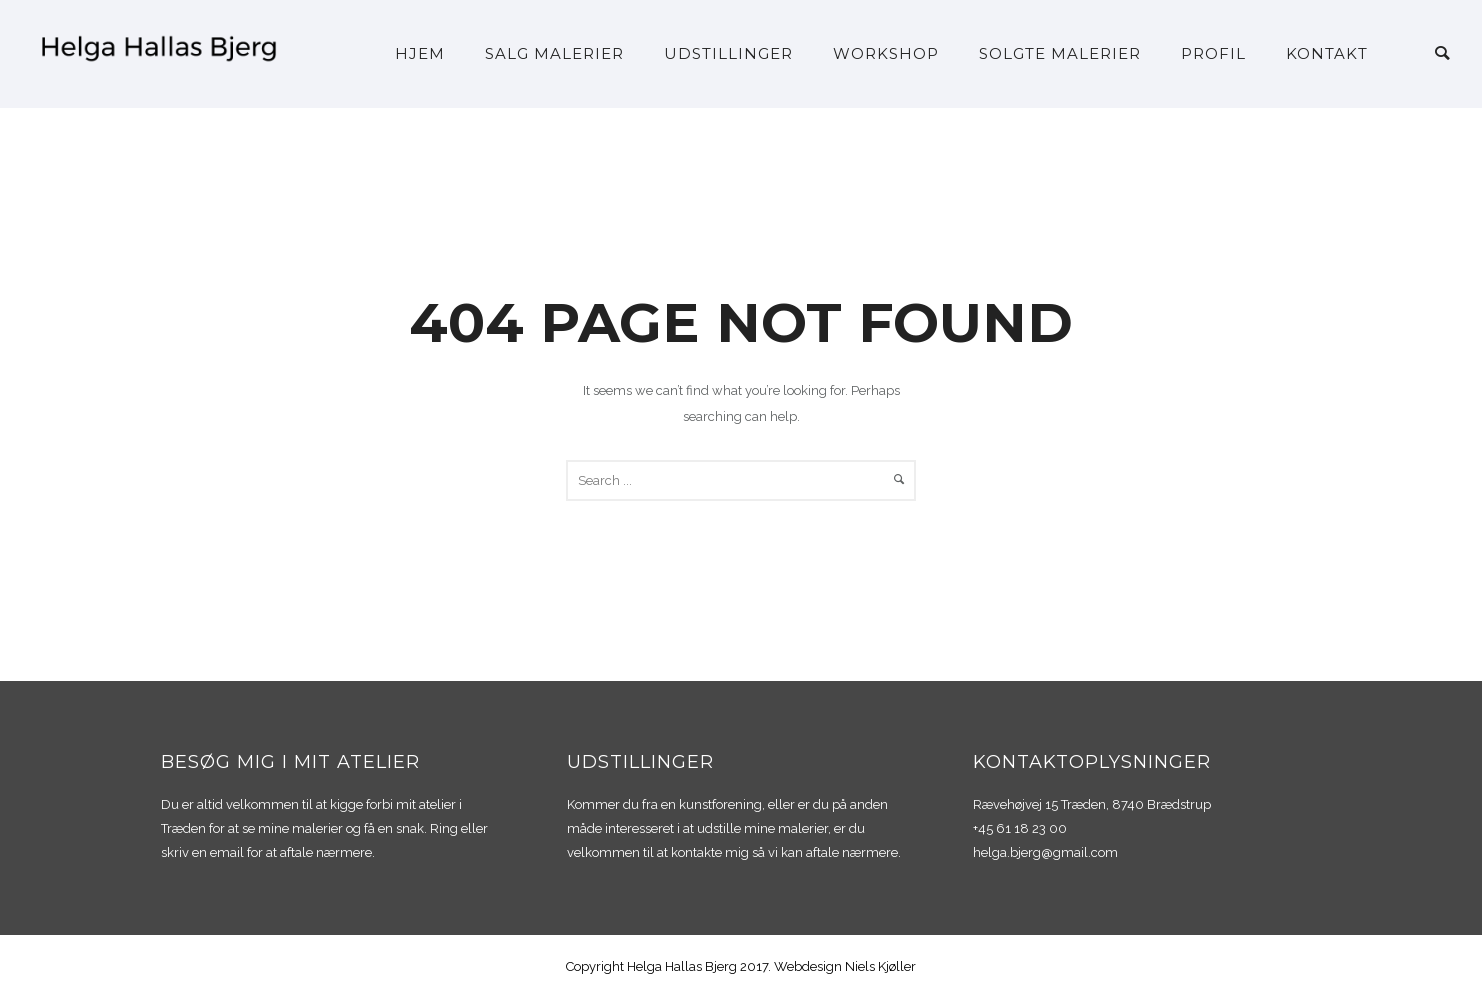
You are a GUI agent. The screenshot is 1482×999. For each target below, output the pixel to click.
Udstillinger (728, 53)
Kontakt (1327, 53)
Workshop (886, 53)
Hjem (420, 53)
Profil (1213, 53)
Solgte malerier (1060, 53)
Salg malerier (554, 53)
